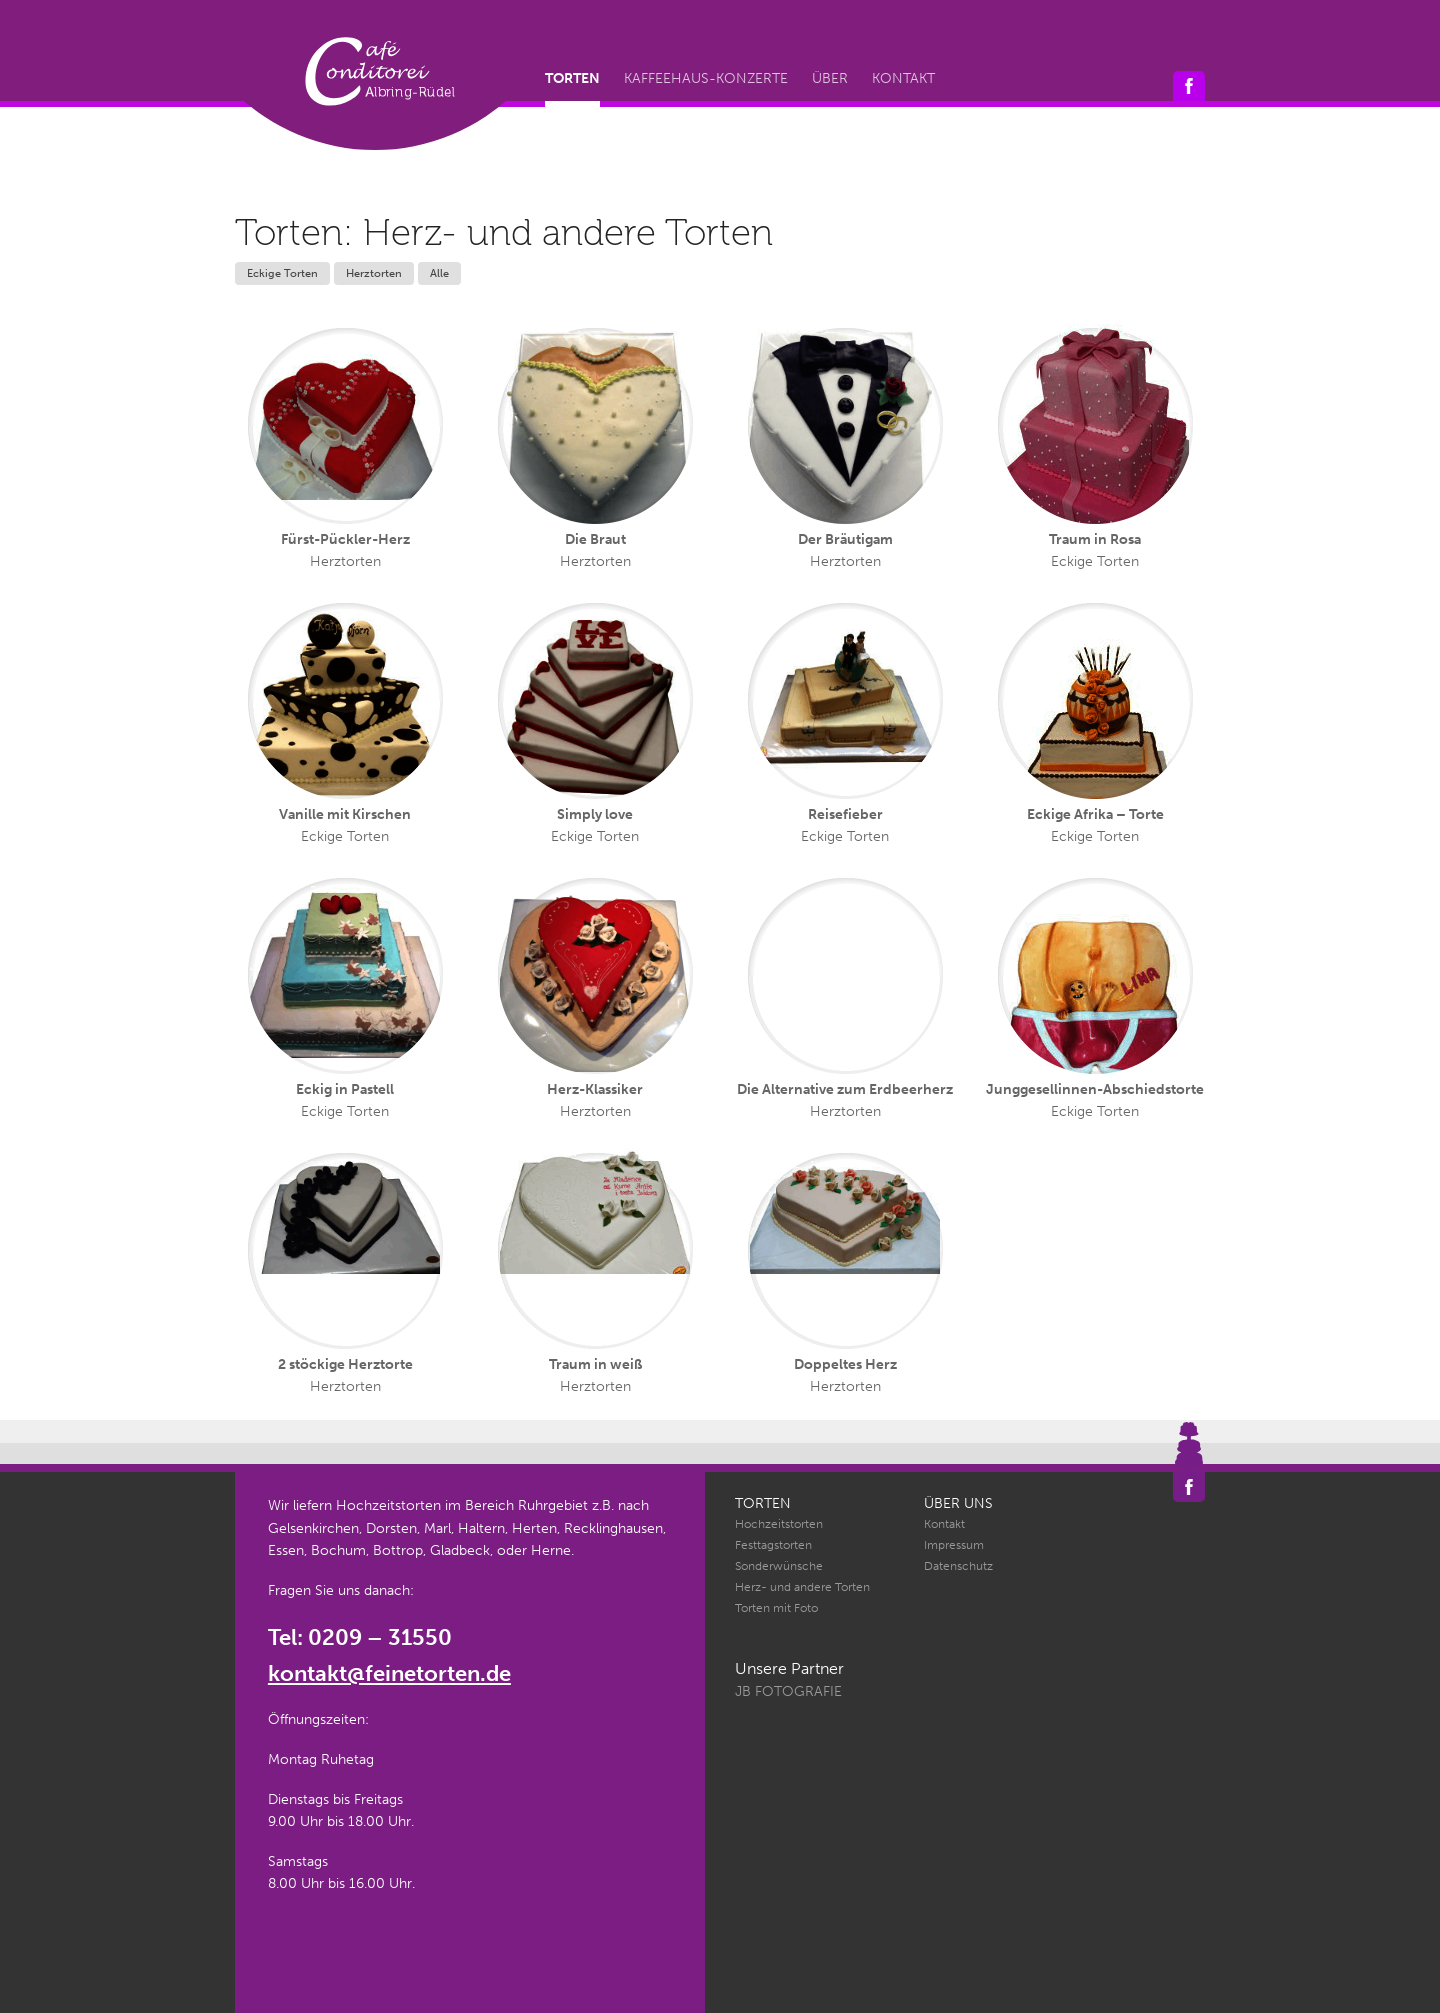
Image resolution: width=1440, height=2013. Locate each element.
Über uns (958, 1503)
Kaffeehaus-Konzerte (706, 78)
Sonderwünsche (779, 1566)
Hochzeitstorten (779, 1524)
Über (830, 78)
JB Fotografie (788, 1691)
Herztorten (374, 273)
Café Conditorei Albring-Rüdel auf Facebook (1189, 86)
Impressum (954, 1545)
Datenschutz (958, 1566)
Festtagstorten (773, 1545)
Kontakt (903, 78)
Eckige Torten (282, 273)
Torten (572, 78)
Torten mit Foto (776, 1608)
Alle (439, 273)
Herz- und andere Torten (802, 1587)
